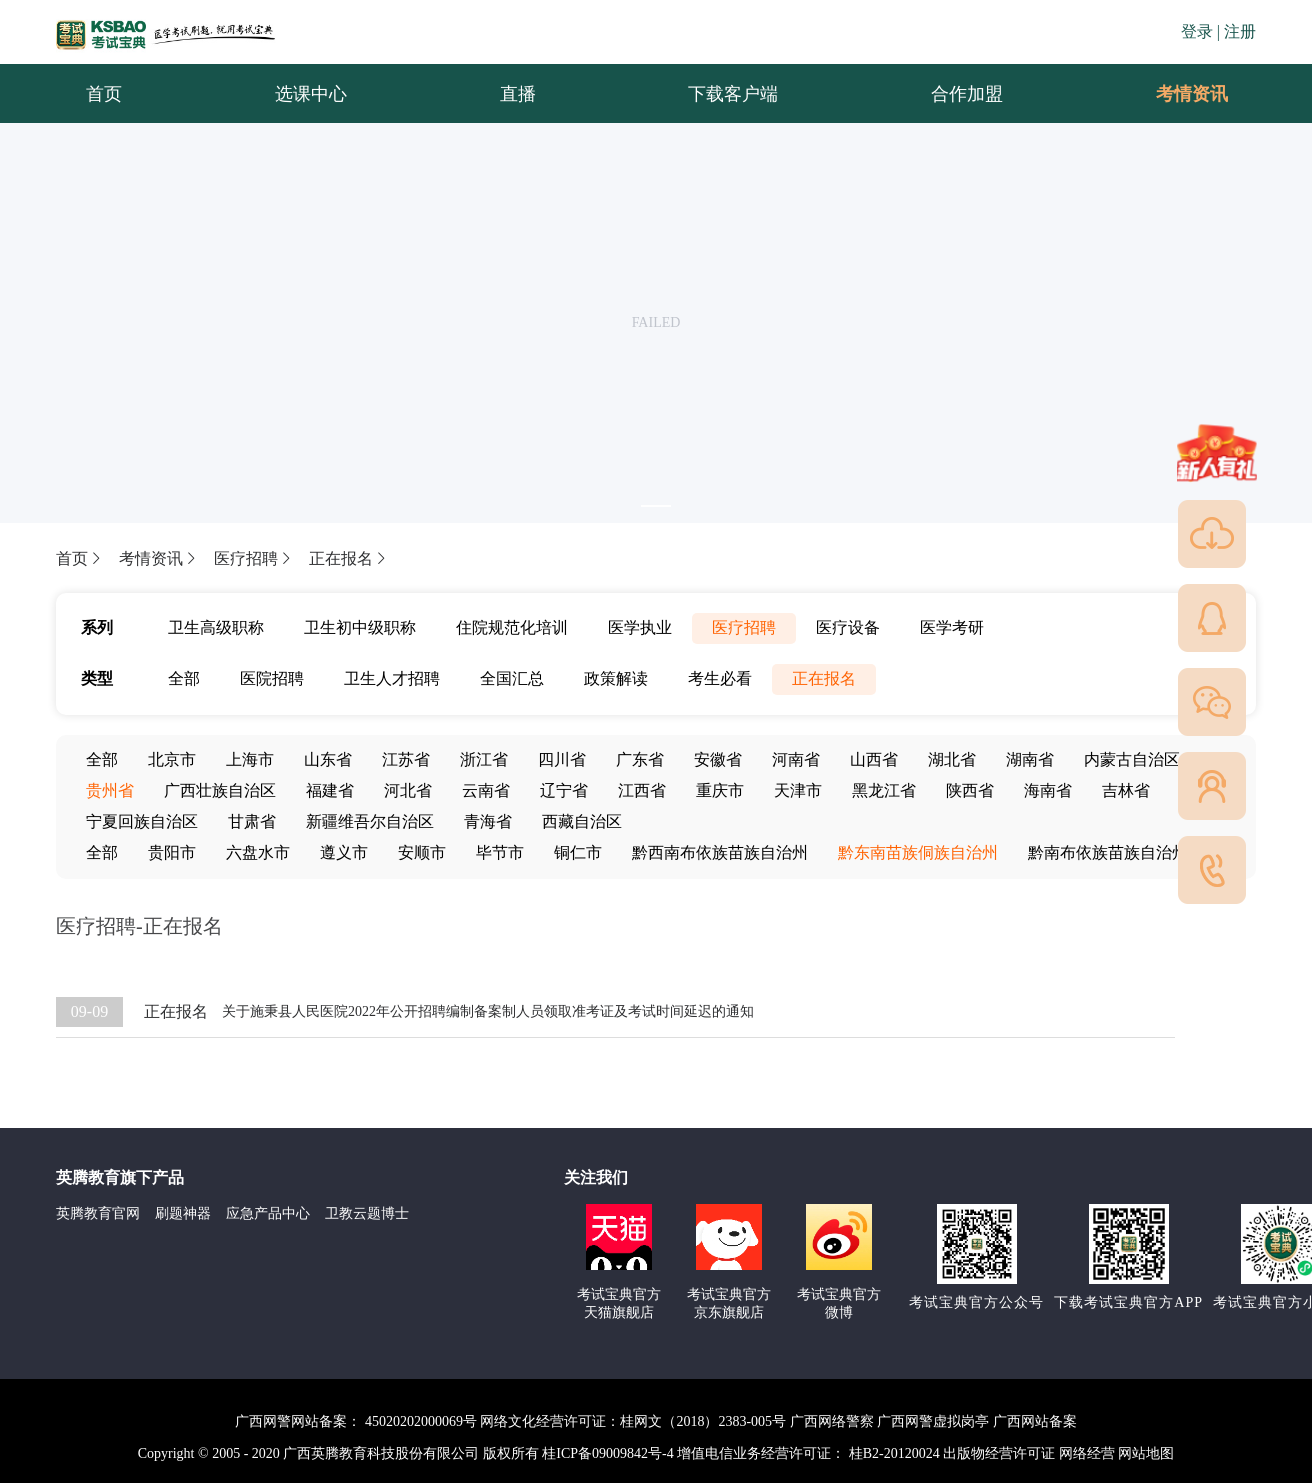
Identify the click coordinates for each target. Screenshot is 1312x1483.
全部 (184, 678)
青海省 (488, 821)
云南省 (486, 790)
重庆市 (720, 790)
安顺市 (422, 852)
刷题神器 (183, 1213)
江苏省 (406, 759)
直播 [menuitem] (518, 94)
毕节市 (500, 852)
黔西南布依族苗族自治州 (720, 852)
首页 (80, 558)
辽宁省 (564, 790)
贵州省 (110, 790)
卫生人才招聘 (392, 678)
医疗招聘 (254, 558)
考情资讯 (1176, 94)
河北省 (408, 790)
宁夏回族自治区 (142, 821)
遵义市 (344, 852)
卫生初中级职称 (360, 627)
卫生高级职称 (216, 627)
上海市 (250, 759)
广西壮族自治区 (220, 790)
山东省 (328, 759)
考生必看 (720, 678)
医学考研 (952, 627)
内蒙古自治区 (1132, 759)
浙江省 (484, 759)
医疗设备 (848, 627)
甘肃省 (252, 821)
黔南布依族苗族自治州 (1108, 852)
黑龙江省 (884, 790)
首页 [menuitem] (104, 94)
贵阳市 (172, 852)
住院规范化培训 (512, 627)
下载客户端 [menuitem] (733, 94)
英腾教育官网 (98, 1213)
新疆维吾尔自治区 (370, 821)
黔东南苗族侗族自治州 (918, 852)
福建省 (330, 790)
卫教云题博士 (367, 1213)
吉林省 (1126, 790)
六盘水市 (258, 852)
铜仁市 (578, 852)
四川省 (562, 759)
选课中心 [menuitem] (311, 94)
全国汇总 (512, 678)
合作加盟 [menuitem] (967, 94)
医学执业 (640, 627)
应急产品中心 (268, 1213)
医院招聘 (272, 678)
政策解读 (616, 678)
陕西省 (970, 790)
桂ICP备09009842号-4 (607, 1453)
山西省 (874, 759)
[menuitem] (1191, 94)
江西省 (642, 790)
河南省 (796, 759)
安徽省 (718, 759)
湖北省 (952, 759)
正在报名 (349, 558)
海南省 (1048, 790)
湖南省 (1030, 759)
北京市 (172, 759)
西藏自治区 (582, 821)
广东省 (640, 759)
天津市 (798, 790)
